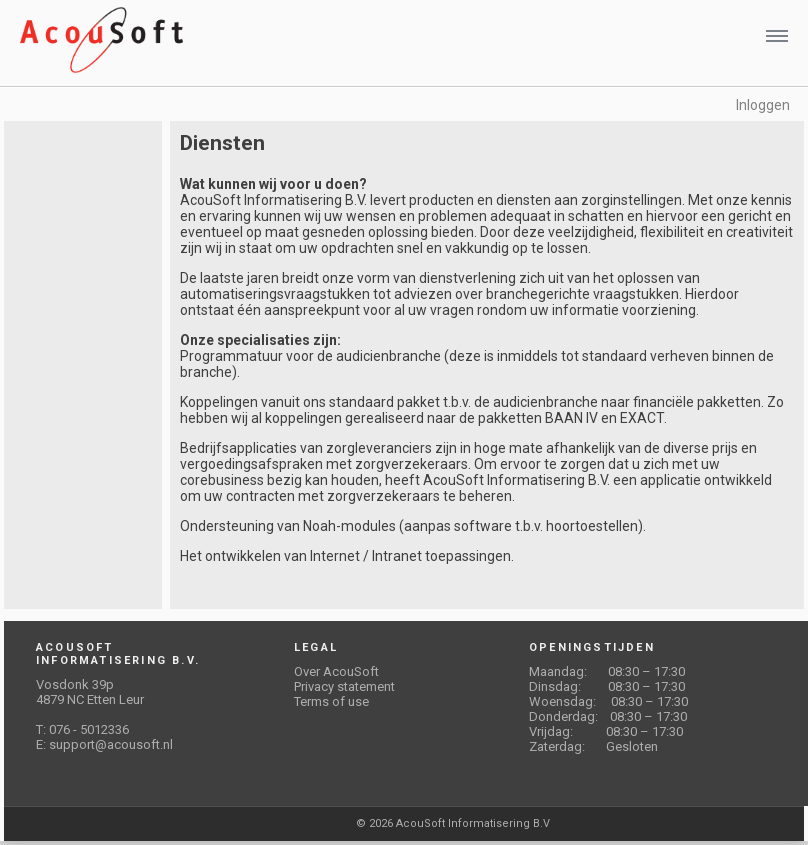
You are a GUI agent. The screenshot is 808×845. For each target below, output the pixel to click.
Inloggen (763, 105)
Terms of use (331, 701)
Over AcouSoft (336, 671)
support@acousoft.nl (111, 744)
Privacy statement (344, 686)
